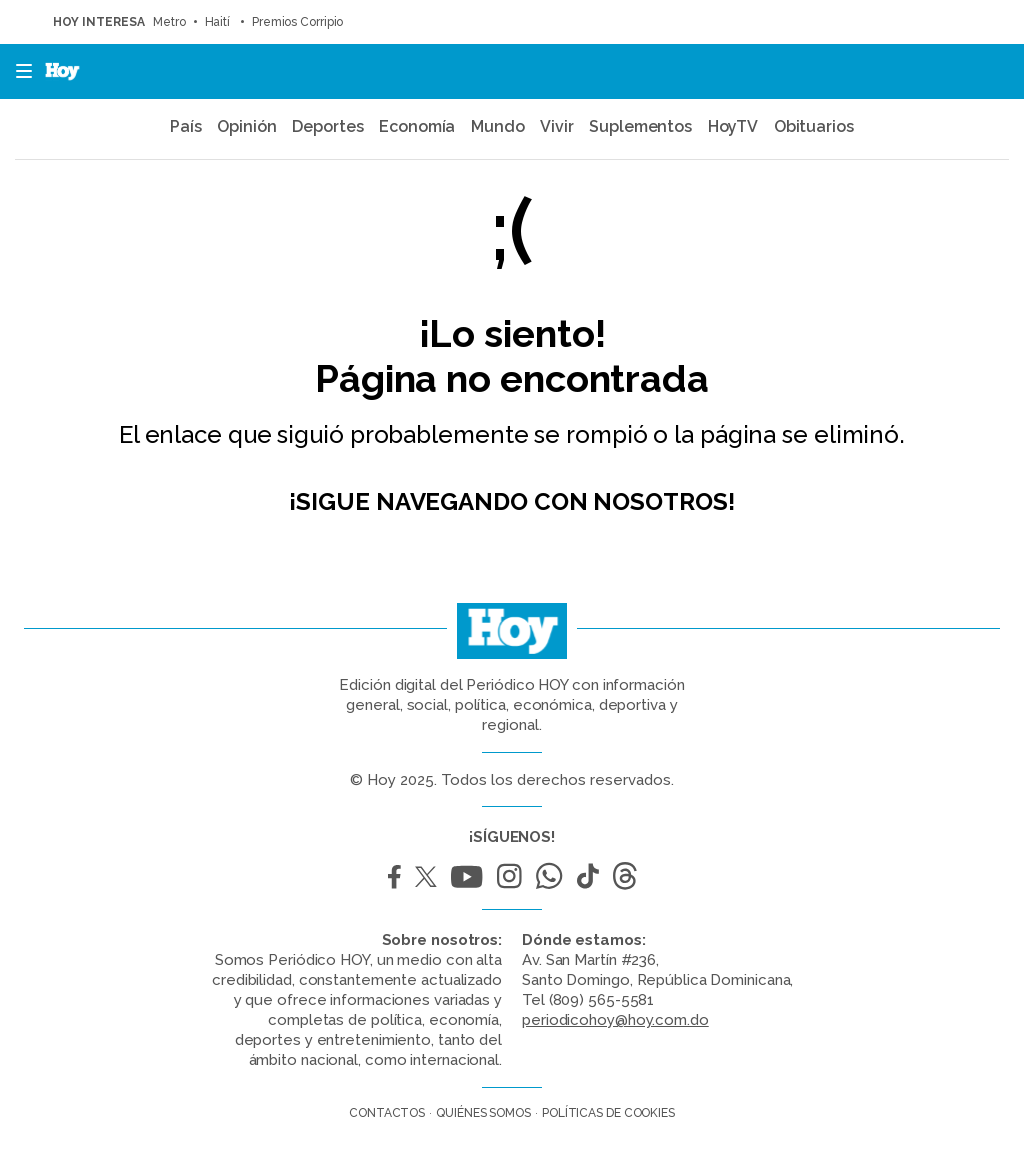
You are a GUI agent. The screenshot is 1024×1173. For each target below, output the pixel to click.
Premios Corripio (299, 22)
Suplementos (640, 126)
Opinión (246, 126)
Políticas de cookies (608, 1113)
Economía (417, 126)
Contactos (387, 1113)
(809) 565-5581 (602, 1000)
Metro (169, 22)
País (186, 126)
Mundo (498, 126)
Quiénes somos (483, 1113)
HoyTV (733, 126)
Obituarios (814, 126)
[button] (18, 71)
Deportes (327, 126)
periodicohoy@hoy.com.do (615, 1020)
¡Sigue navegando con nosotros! (511, 501)
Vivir (557, 126)
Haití (219, 22)
